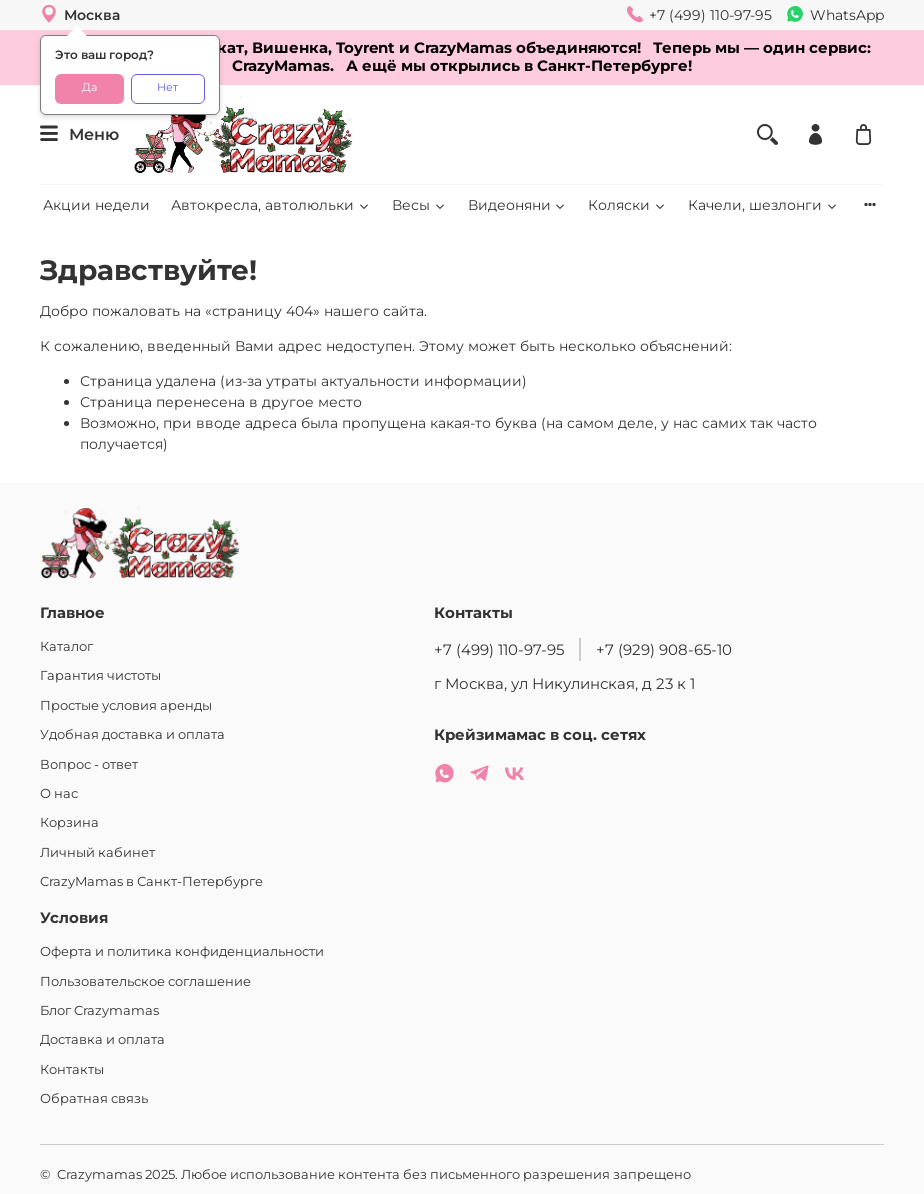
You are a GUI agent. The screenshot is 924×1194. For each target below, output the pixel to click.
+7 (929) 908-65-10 (664, 649)
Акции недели (96, 205)
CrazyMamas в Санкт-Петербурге (151, 881)
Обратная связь (94, 1098)
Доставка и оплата (102, 1039)
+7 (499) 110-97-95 (499, 649)
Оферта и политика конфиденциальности (182, 951)
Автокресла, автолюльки (271, 205)
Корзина (69, 822)
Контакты (72, 1069)
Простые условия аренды (126, 705)
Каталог (66, 646)
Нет (167, 87)
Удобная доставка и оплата (132, 734)
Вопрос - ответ (89, 764)
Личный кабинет (97, 852)
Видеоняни (518, 205)
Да (89, 87)
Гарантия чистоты (100, 675)
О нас (59, 793)
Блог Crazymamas (99, 1010)
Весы (419, 205)
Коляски (627, 205)
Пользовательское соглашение (145, 981)
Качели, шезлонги (763, 205)
